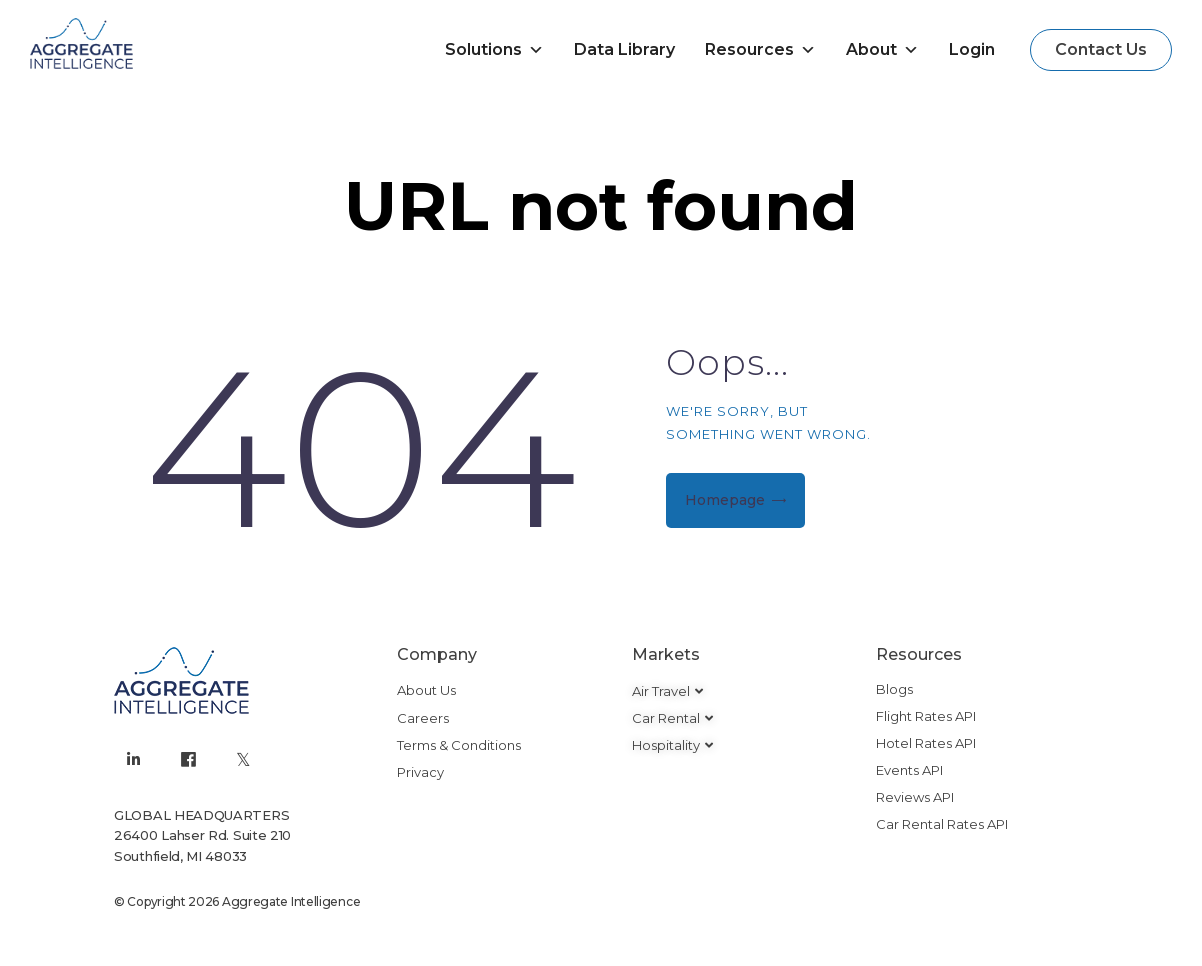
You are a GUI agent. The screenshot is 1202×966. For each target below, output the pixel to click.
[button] (1101, 50)
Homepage (725, 500)
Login (972, 49)
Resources (760, 50)
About (882, 50)
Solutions (494, 50)
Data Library (624, 49)
